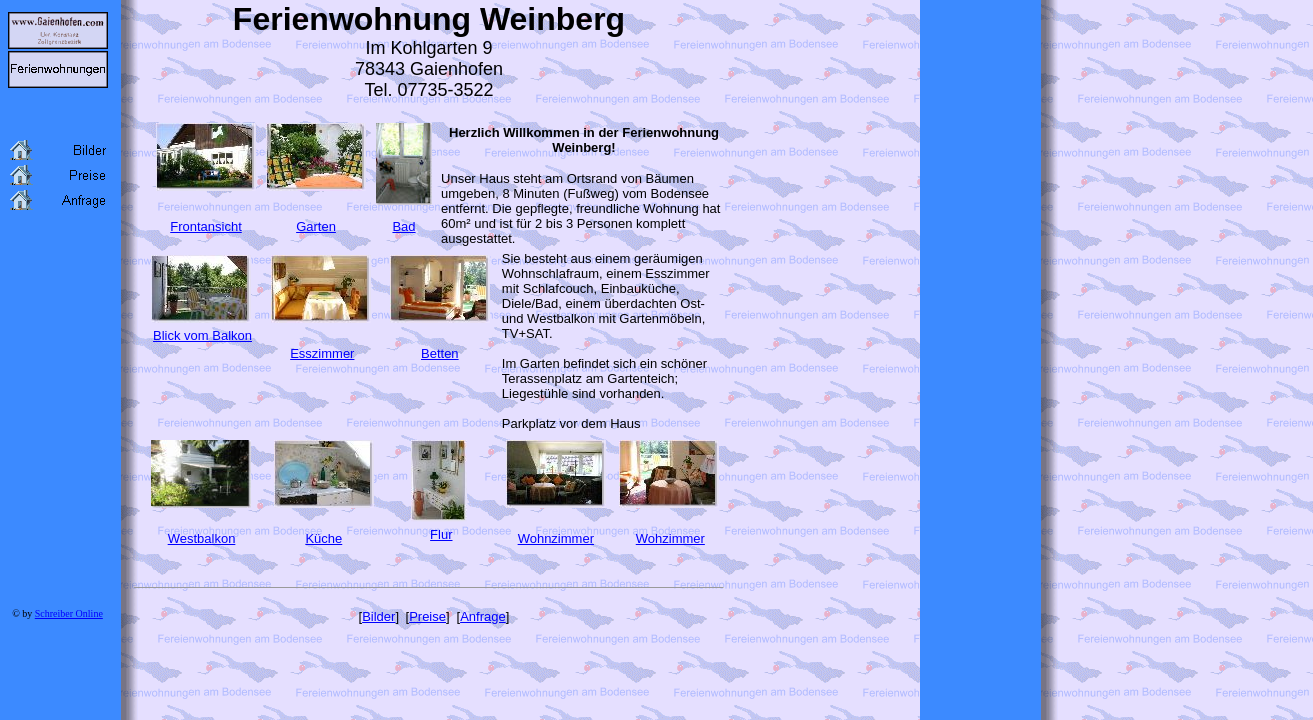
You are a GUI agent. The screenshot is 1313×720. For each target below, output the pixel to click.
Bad (403, 226)
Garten (316, 226)
